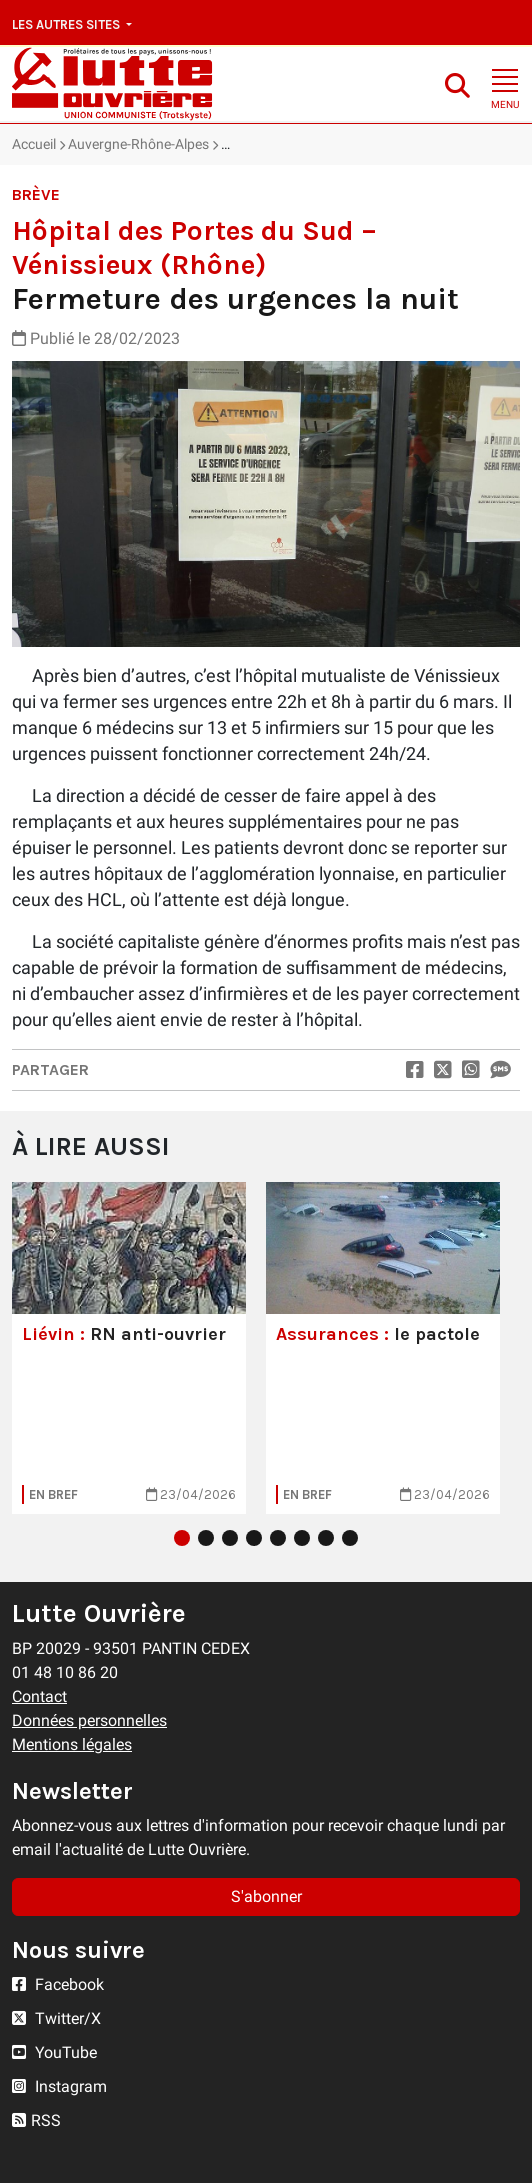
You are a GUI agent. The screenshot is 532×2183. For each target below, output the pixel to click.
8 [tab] (350, 1538)
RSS (36, 2120)
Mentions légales (72, 1744)
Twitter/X (56, 2018)
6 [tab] (302, 1538)
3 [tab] (230, 1538)
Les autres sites (67, 24)
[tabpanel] (129, 1348)
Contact (39, 1696)
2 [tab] (206, 1538)
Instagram (59, 2086)
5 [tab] (278, 1538)
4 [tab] (254, 1538)
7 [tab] (326, 1538)
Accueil (34, 144)
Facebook (58, 1984)
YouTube (54, 2052)
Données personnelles (89, 1720)
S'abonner (266, 1896)
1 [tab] (182, 1538)
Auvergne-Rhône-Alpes (138, 144)
